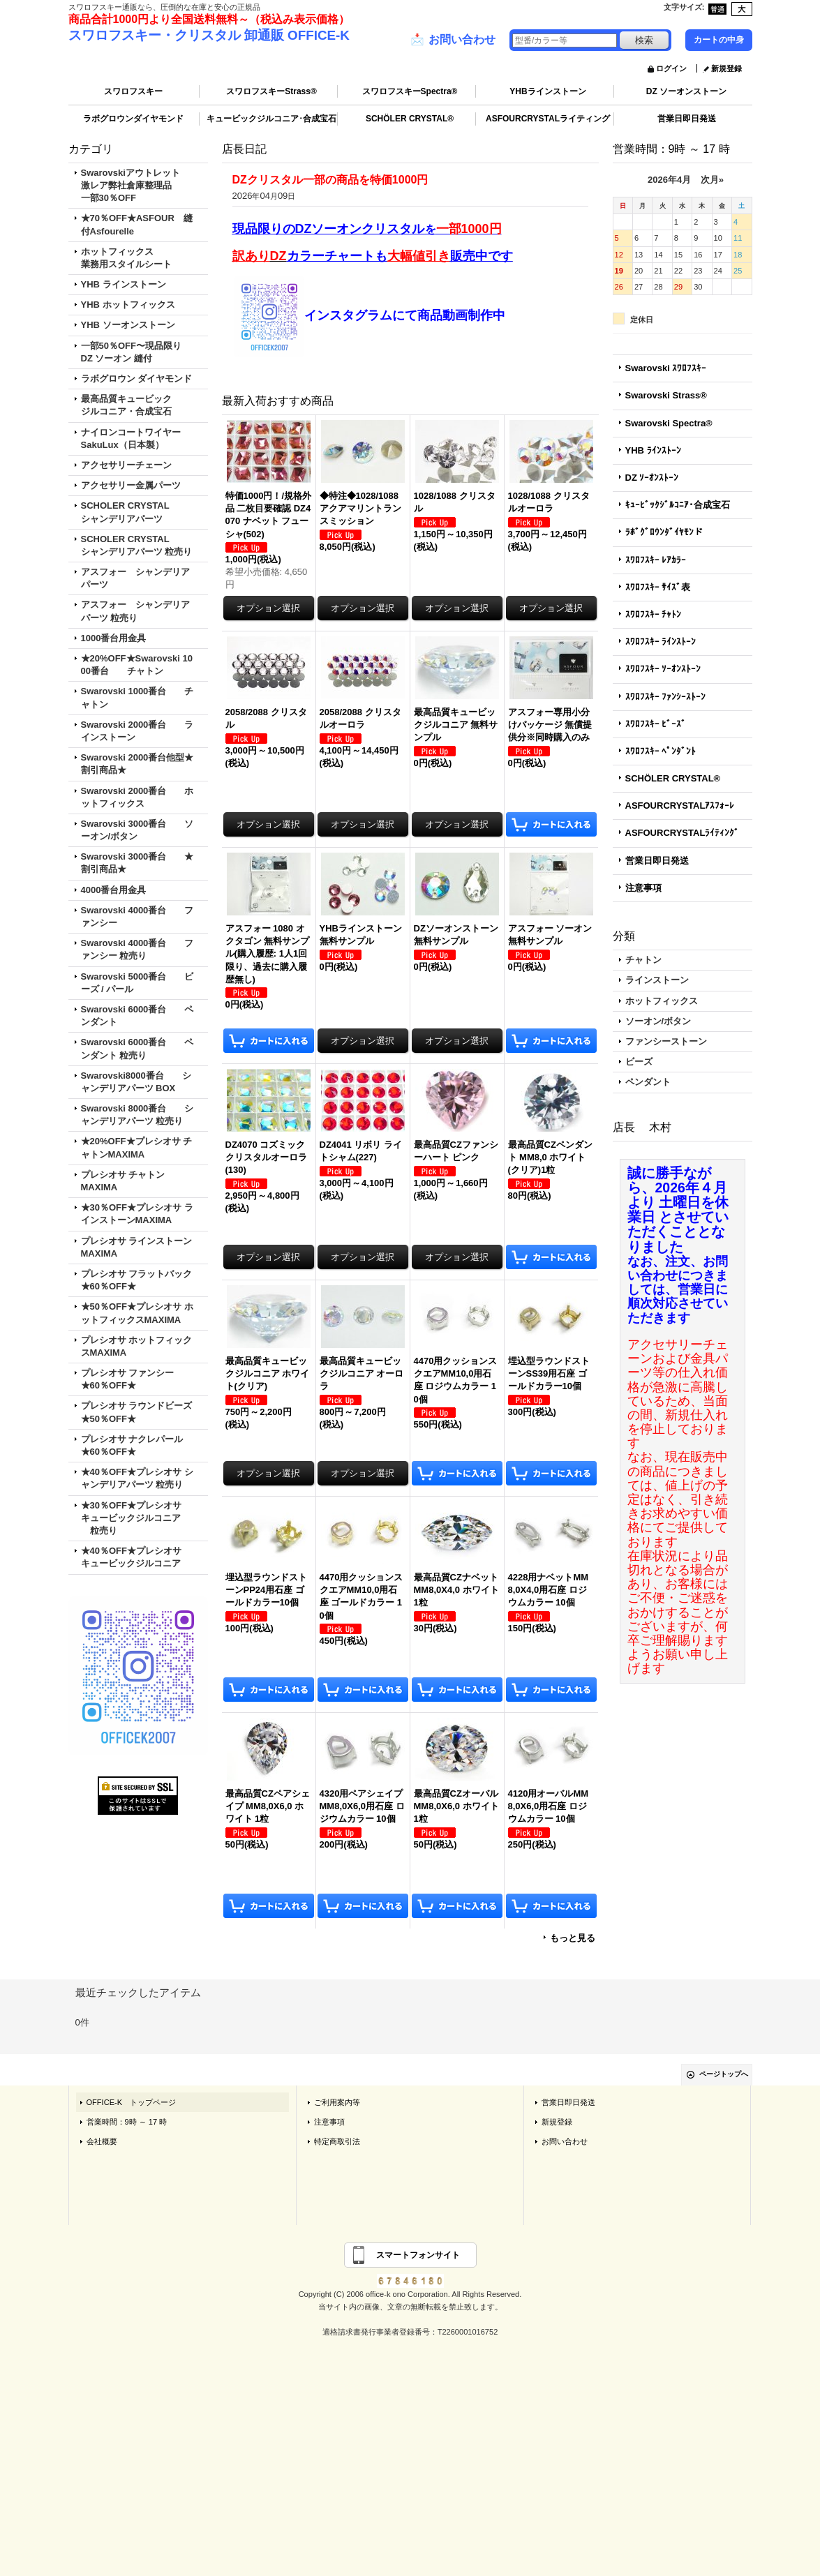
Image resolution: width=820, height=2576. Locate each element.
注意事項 (643, 888)
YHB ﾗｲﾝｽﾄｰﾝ (653, 450)
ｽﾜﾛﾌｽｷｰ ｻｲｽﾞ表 (658, 587)
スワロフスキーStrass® (271, 91)
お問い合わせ (452, 39)
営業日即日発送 (686, 118)
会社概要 (102, 2141)
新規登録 (726, 68)
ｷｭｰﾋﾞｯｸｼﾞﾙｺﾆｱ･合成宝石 (677, 505)
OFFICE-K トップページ (132, 2102)
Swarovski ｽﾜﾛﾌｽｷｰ (666, 368)
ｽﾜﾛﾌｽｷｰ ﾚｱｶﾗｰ (656, 560)
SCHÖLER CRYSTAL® (410, 118)
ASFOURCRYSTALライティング (548, 118)
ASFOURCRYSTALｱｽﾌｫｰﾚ (680, 805)
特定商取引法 (337, 2141)
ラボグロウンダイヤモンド (133, 118)
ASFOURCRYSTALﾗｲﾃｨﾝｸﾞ (682, 833)
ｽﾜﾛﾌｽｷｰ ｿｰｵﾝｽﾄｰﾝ (663, 669)
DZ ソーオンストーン (686, 91)
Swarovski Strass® (666, 395)
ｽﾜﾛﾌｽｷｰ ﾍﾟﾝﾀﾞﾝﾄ (660, 751)
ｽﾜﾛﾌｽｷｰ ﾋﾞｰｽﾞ (656, 724)
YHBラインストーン (547, 91)
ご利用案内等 (337, 2102)
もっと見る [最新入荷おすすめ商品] (572, 1938)
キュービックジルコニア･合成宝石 (271, 118)
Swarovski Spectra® (669, 423)
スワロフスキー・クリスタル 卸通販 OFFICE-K (209, 35)
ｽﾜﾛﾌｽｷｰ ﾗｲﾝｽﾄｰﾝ (660, 641)
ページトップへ (723, 2074)
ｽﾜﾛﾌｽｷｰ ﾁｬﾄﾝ (653, 614)
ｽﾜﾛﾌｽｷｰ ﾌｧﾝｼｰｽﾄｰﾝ (665, 696)
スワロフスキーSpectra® (410, 91)
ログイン (671, 68)
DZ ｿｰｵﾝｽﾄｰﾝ (652, 477)
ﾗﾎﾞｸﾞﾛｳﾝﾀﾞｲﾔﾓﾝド (664, 532)
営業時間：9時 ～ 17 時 (127, 2122)
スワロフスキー (133, 91)
